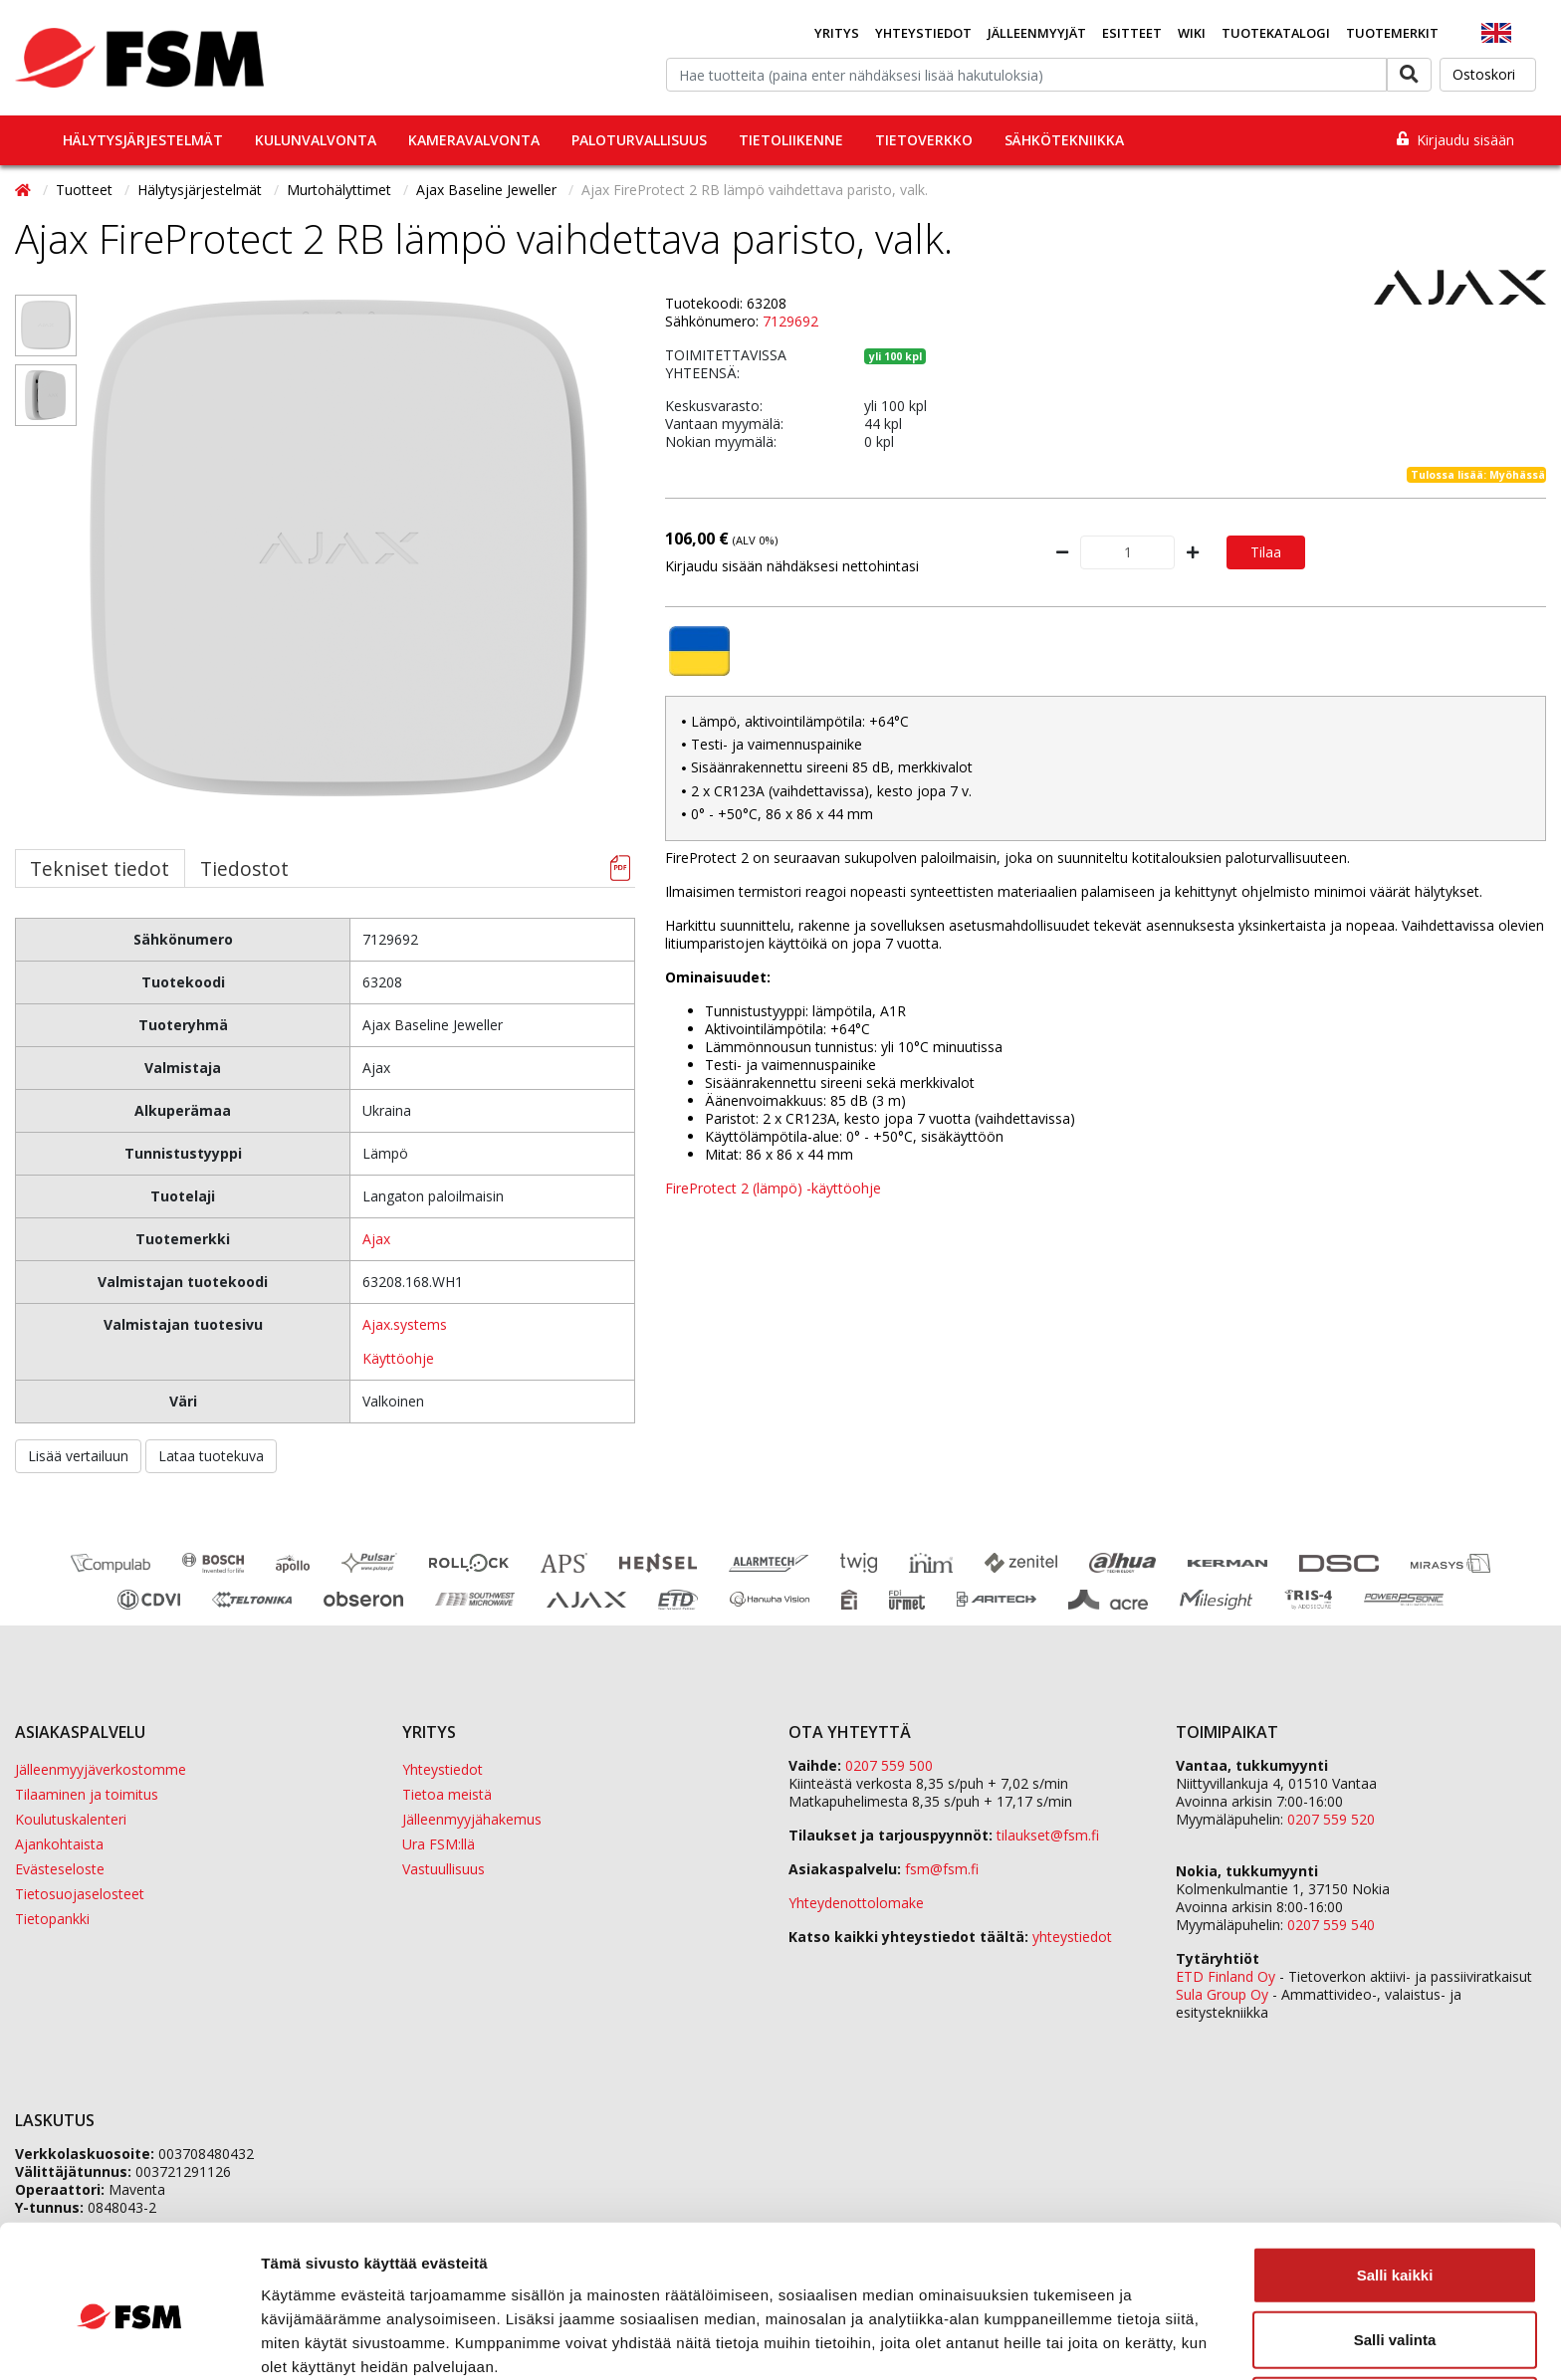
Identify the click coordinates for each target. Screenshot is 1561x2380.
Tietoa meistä (447, 1794)
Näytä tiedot (1064, 2340)
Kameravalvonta (474, 139)
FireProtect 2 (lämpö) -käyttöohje (773, 1188)
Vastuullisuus (443, 1868)
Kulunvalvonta (315, 139)
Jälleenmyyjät (1037, 33)
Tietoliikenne (791, 139)
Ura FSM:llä (438, 1844)
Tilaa (1265, 551)
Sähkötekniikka (1064, 139)
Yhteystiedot (923, 33)
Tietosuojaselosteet (79, 1893)
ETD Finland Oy (1225, 1976)
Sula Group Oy (1222, 1994)
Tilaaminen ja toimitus (86, 1794)
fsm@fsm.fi (942, 1868)
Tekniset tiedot (99, 868)
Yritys (836, 33)
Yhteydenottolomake (856, 1902)
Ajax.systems (404, 1324)
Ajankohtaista (59, 1844)
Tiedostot (244, 868)
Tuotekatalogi (1276, 33)
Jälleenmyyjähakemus (472, 1819)
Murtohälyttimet (341, 189)
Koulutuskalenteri (70, 1819)
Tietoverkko (924, 139)
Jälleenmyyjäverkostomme (100, 1769)
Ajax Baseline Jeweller (488, 189)
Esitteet (1132, 33)
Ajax (376, 1238)
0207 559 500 (889, 1765)
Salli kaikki (1395, 2184)
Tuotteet (86, 189)
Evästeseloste (60, 1868)
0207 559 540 (1331, 1924)
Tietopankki (52, 1918)
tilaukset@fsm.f (1048, 1835)
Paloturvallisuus (639, 139)
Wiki (1192, 33)
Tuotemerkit (1392, 33)
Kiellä (1395, 2314)
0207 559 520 (1331, 1819)
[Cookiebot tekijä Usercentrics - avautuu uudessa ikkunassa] (129, 2341)
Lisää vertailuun (78, 1455)
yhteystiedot (1072, 1936)
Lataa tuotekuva (211, 1455)
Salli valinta (1395, 2250)
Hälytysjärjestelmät (143, 139)
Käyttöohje (398, 1358)
